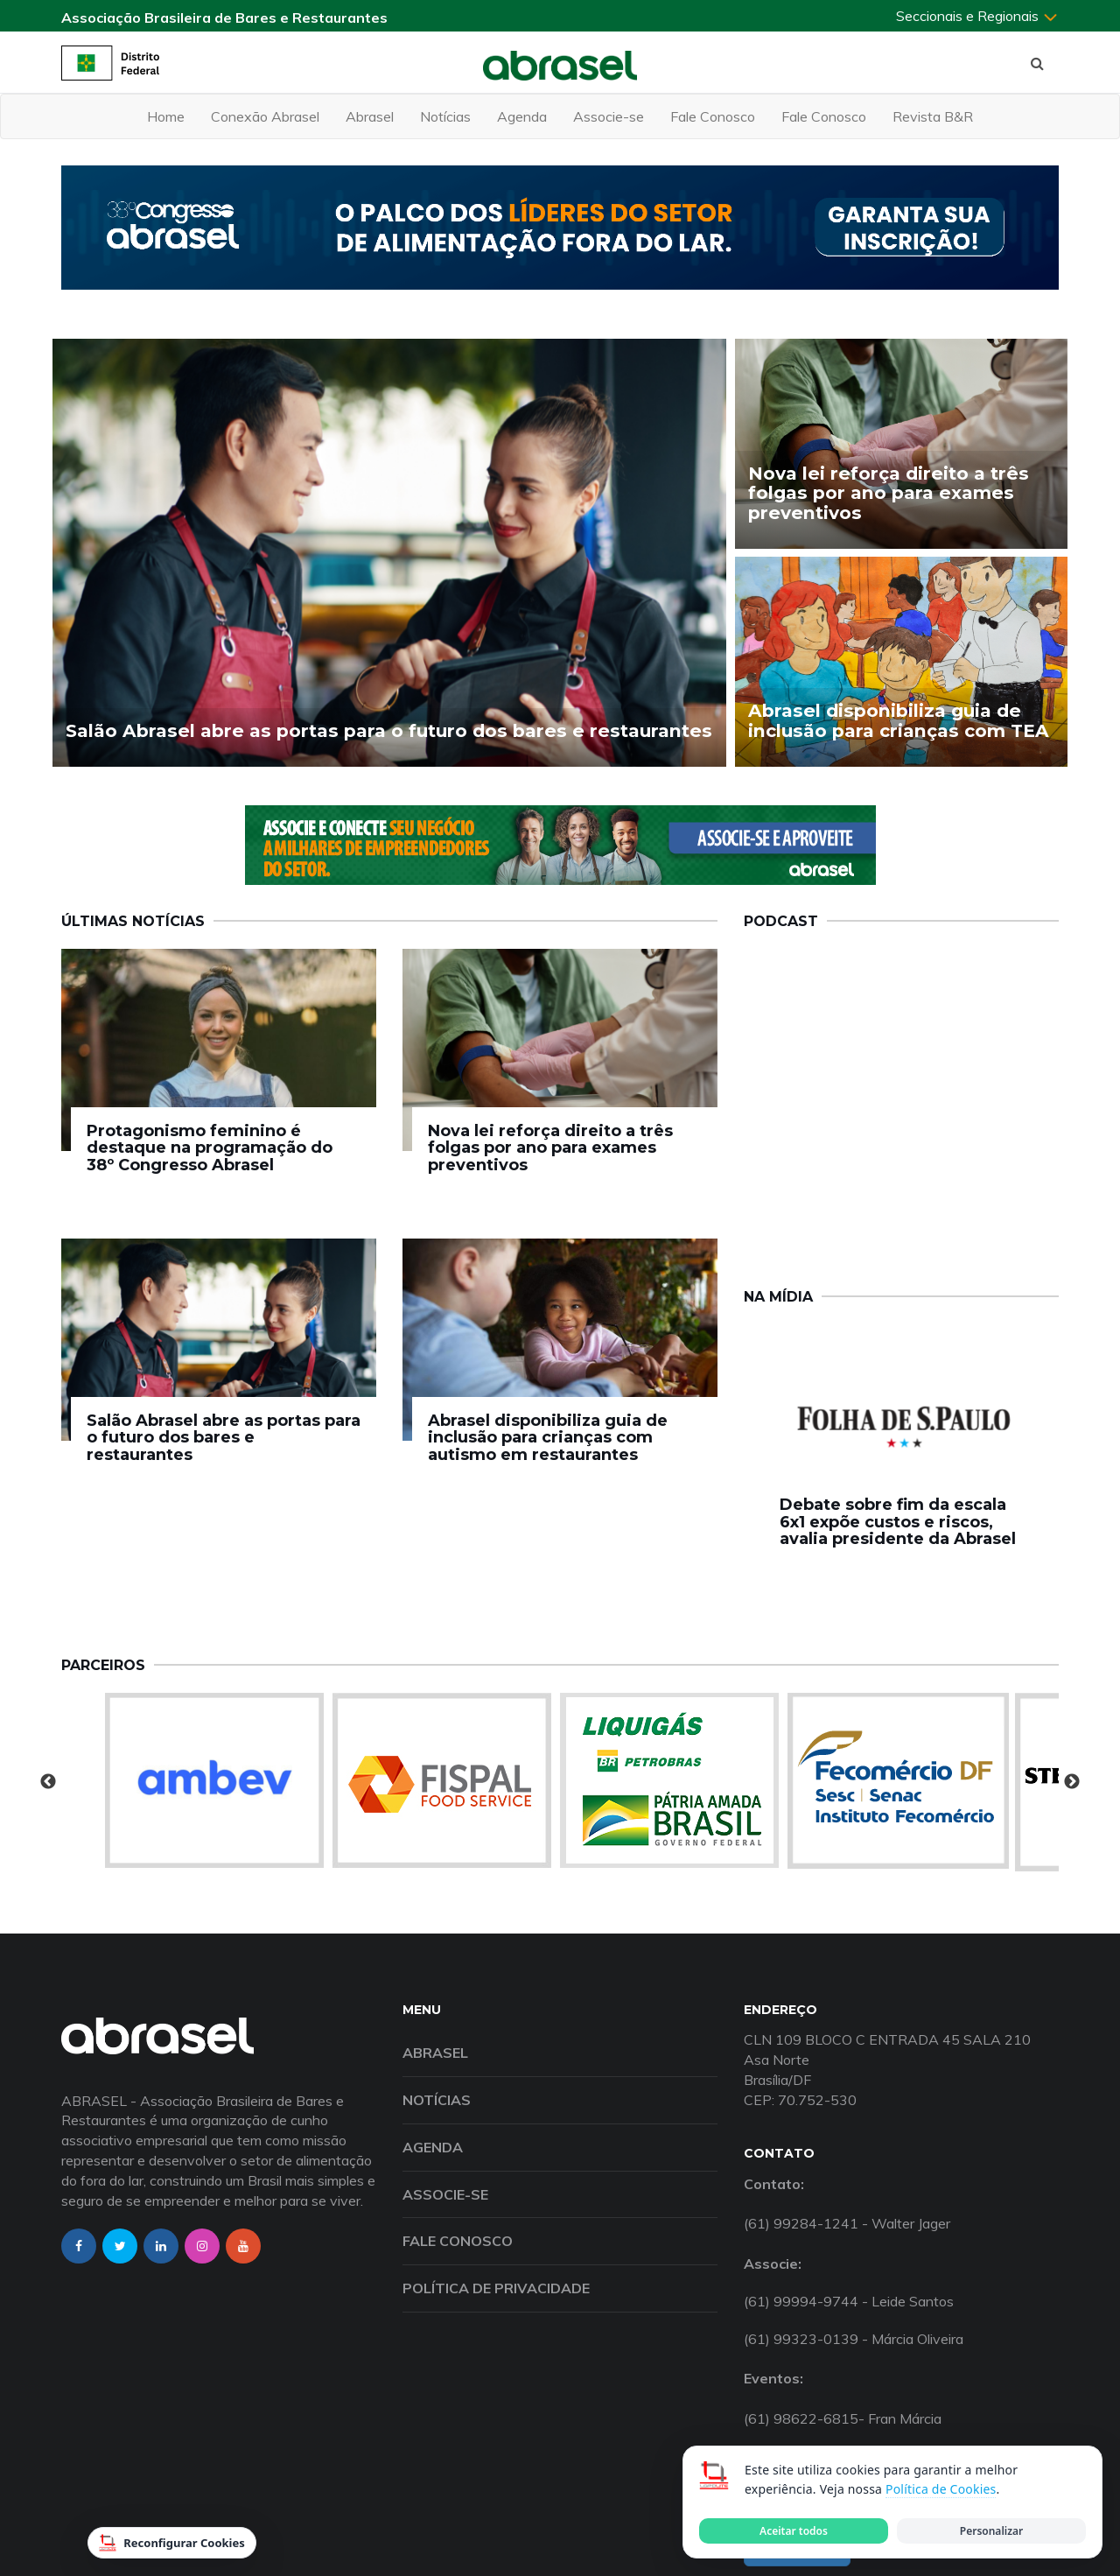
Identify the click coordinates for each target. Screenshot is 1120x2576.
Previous (48, 1782)
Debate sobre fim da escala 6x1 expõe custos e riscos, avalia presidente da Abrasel (898, 1522)
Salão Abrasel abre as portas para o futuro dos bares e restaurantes (223, 1438)
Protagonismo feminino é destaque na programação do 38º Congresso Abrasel (209, 1148)
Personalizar (991, 2530)
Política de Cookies (941, 2489)
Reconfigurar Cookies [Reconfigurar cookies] (172, 2542)
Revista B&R (932, 116)
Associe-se (608, 116)
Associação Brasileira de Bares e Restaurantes (224, 17)
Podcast (781, 921)
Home (166, 116)
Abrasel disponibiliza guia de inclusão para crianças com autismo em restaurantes (548, 1438)
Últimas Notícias (133, 921)
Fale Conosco (712, 116)
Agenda (522, 116)
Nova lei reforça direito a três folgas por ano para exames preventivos (550, 1148)
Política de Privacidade (496, 2288)
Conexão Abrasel (265, 116)
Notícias (445, 116)
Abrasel (370, 116)
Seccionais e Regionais (977, 16)
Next (1072, 1782)
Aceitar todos (794, 2530)
